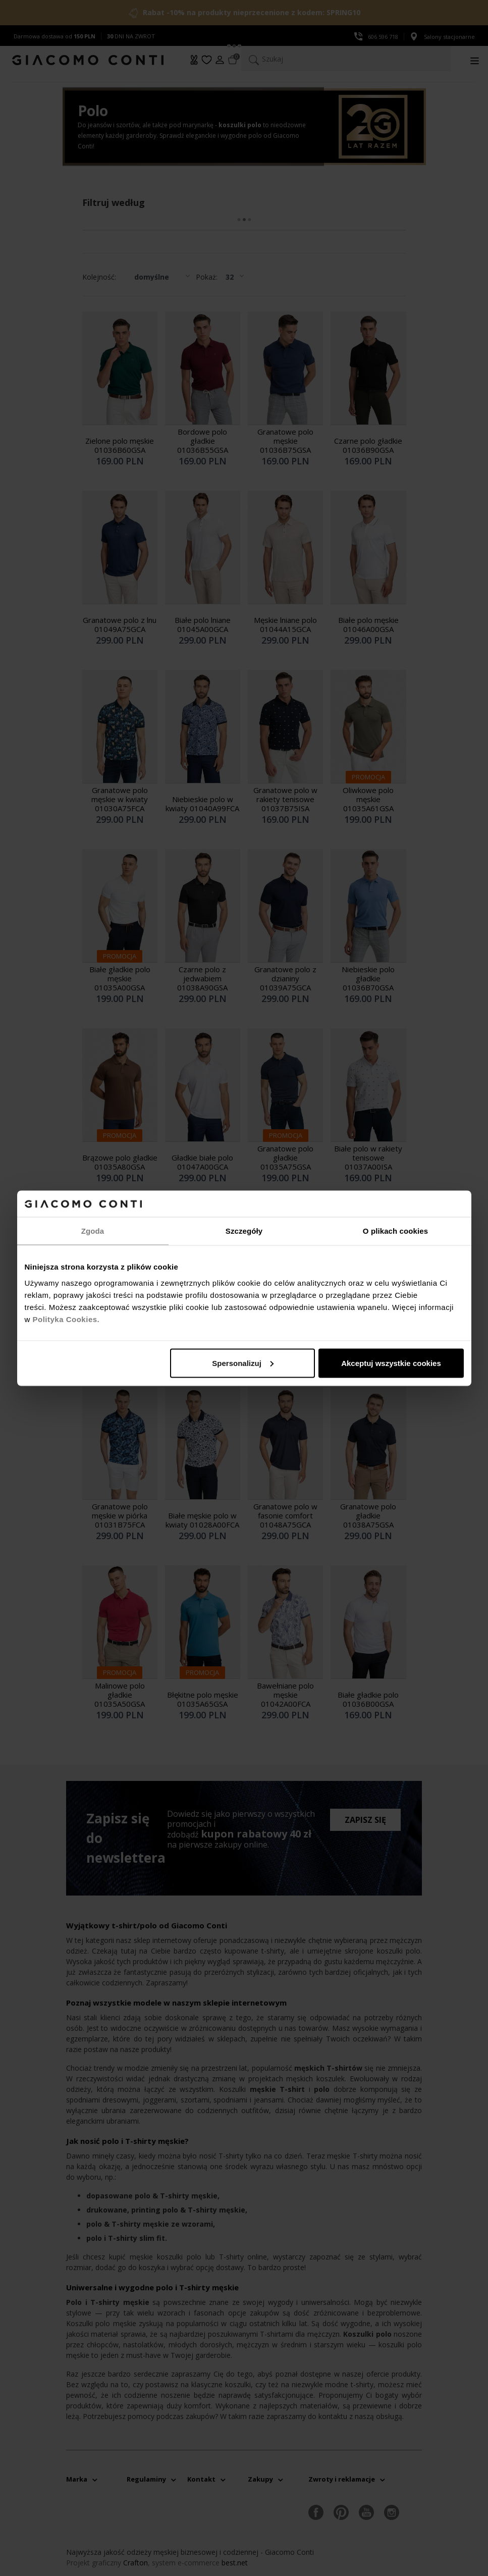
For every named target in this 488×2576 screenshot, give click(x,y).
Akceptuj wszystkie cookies (391, 1362)
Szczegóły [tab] (244, 1231)
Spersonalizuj (243, 1362)
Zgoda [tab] (92, 1231)
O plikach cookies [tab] (395, 1231)
